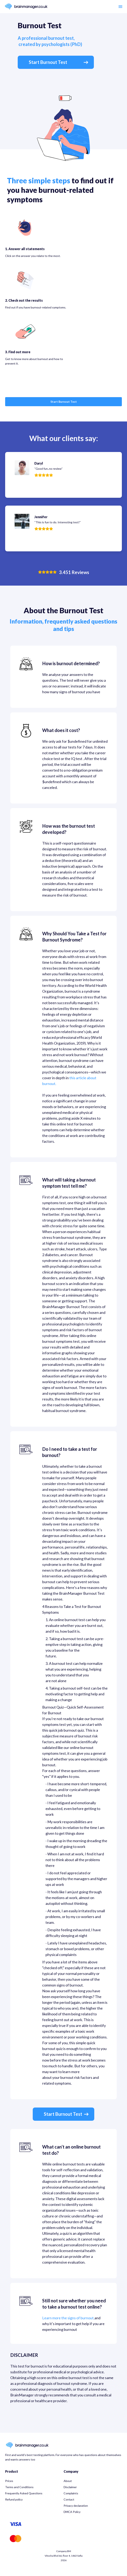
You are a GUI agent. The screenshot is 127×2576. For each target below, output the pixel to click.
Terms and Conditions (19, 2487)
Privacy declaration (76, 2505)
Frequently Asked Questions (23, 2493)
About (68, 2481)
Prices (9, 2481)
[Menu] (120, 6)
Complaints (71, 2493)
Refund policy (14, 2499)
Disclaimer (70, 2487)
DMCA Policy (72, 2512)
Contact (69, 2499)
